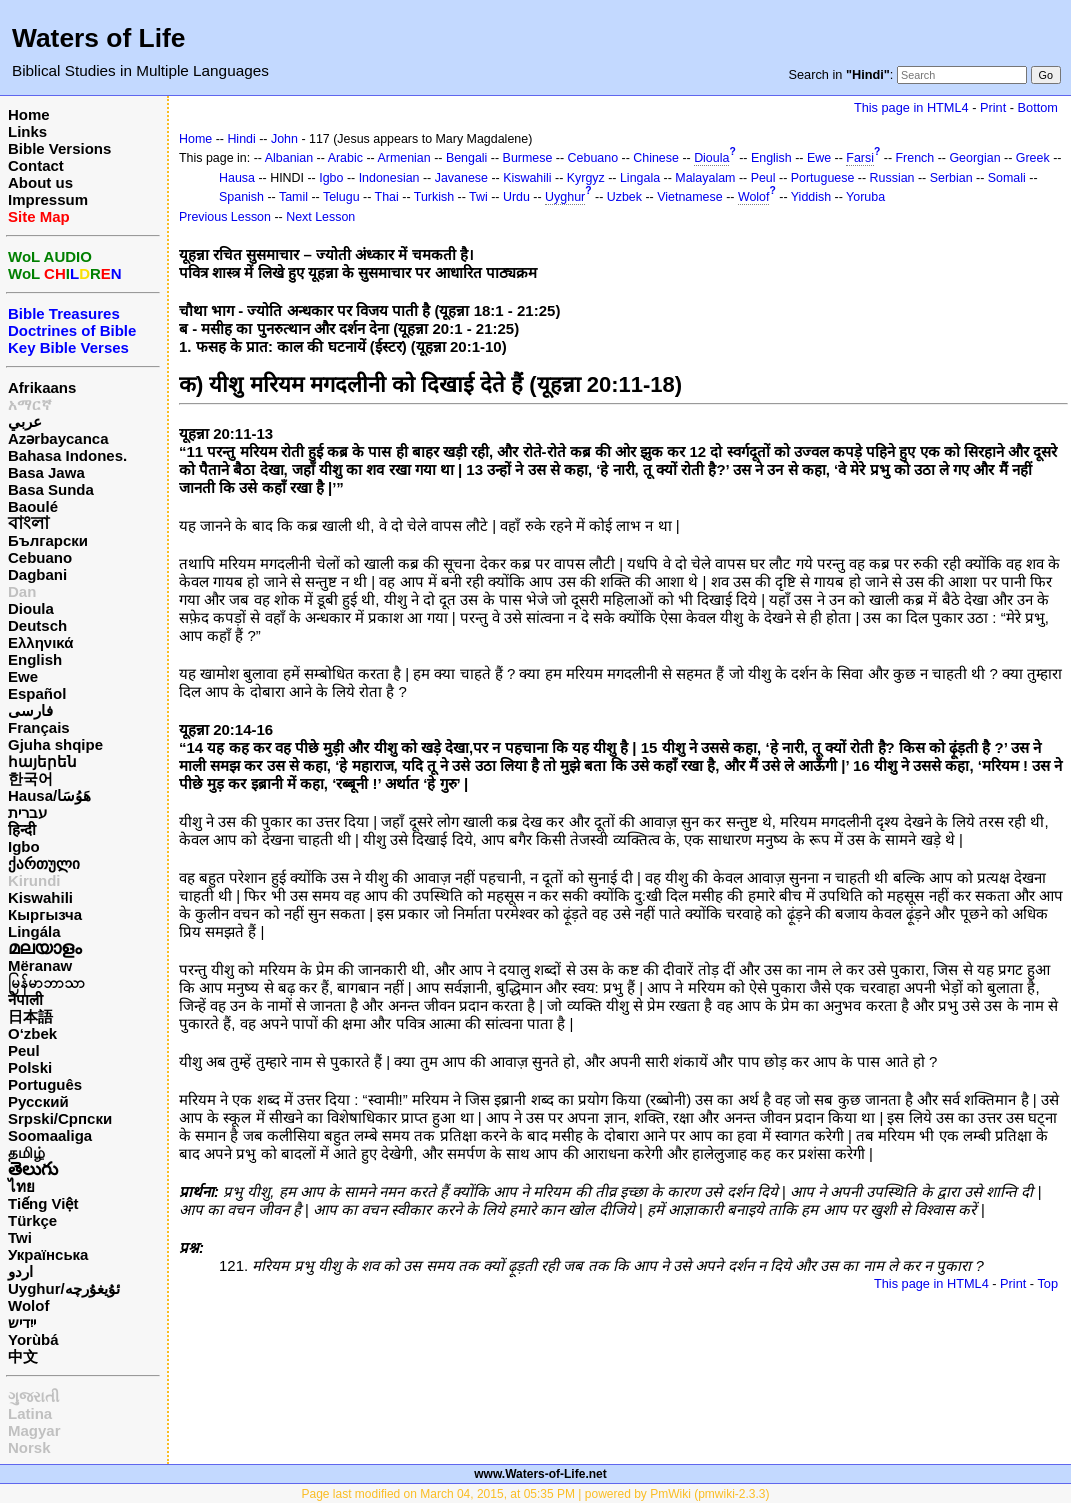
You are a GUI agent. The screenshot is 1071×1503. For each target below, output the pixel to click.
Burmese (528, 158)
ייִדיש (22, 1322)
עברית (27, 812)
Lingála (34, 931)
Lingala (640, 178)
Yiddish (811, 197)
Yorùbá (33, 1339)
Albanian (289, 158)
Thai (387, 197)
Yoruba (865, 197)
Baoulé (33, 506)
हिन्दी (22, 829)
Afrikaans (42, 387)
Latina (30, 1413)
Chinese (656, 158)
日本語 (30, 1016)
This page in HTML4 (911, 107)
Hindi (241, 139)
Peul (24, 1050)
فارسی (30, 710)
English (35, 659)
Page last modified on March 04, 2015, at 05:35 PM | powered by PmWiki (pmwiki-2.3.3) (536, 1494)
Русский (38, 1101)
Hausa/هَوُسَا (49, 795)
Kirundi (34, 880)
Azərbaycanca (58, 438)
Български (48, 540)
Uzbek (624, 197)
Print (993, 107)
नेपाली (25, 999)
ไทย (21, 1186)
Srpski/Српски (60, 1118)
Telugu (341, 197)
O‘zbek (32, 1033)
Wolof (28, 1305)
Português (45, 1084)
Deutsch (37, 625)
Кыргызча (45, 914)
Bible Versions (59, 148)
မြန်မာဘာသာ (46, 982)
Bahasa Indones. (67, 455)
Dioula (31, 608)
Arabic (345, 158)
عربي (25, 421)
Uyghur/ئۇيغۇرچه (64, 1288)
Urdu (516, 197)
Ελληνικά (40, 642)
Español (37, 693)
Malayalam (705, 178)
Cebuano (40, 557)
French (915, 158)
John (284, 139)
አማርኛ (30, 404)
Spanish (241, 197)
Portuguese (823, 178)
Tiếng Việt (43, 1203)
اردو (20, 1271)
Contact (36, 165)
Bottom (1038, 107)
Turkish (434, 197)
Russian (892, 178)
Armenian (403, 158)
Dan (22, 591)
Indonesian (389, 178)
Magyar (34, 1430)
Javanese (461, 178)
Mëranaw (40, 965)
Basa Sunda (51, 489)
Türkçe (32, 1220)
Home (29, 114)
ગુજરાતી (33, 1396)
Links (27, 131)
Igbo (24, 846)
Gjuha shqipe (55, 744)
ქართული (44, 863)
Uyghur (565, 197)
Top (1047, 1283)
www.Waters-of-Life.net (540, 1474)
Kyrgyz (586, 178)
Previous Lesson (225, 217)
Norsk (29, 1447)
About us (40, 182)
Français (39, 727)
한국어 (30, 778)
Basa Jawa (46, 472)
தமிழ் (26, 1152)
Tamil (293, 197)
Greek (1033, 158)
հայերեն (42, 761)
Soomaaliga (50, 1135)
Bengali (467, 158)
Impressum (48, 199)
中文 (23, 1356)
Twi (20, 1237)
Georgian (974, 158)
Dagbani (37, 574)
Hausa (237, 178)
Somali (1007, 178)
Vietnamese (689, 197)
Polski (30, 1067)
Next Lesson (320, 217)
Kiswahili (40, 897)
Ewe (23, 676)
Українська (48, 1254)
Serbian (951, 178)
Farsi (860, 158)
